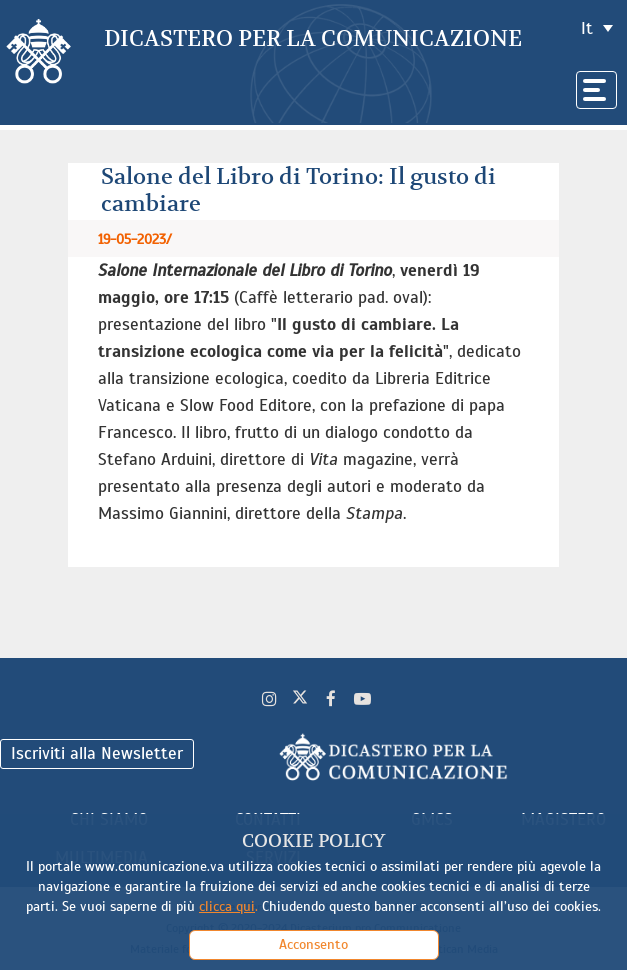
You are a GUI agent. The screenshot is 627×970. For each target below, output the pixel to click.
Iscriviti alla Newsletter (97, 753)
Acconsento (313, 944)
